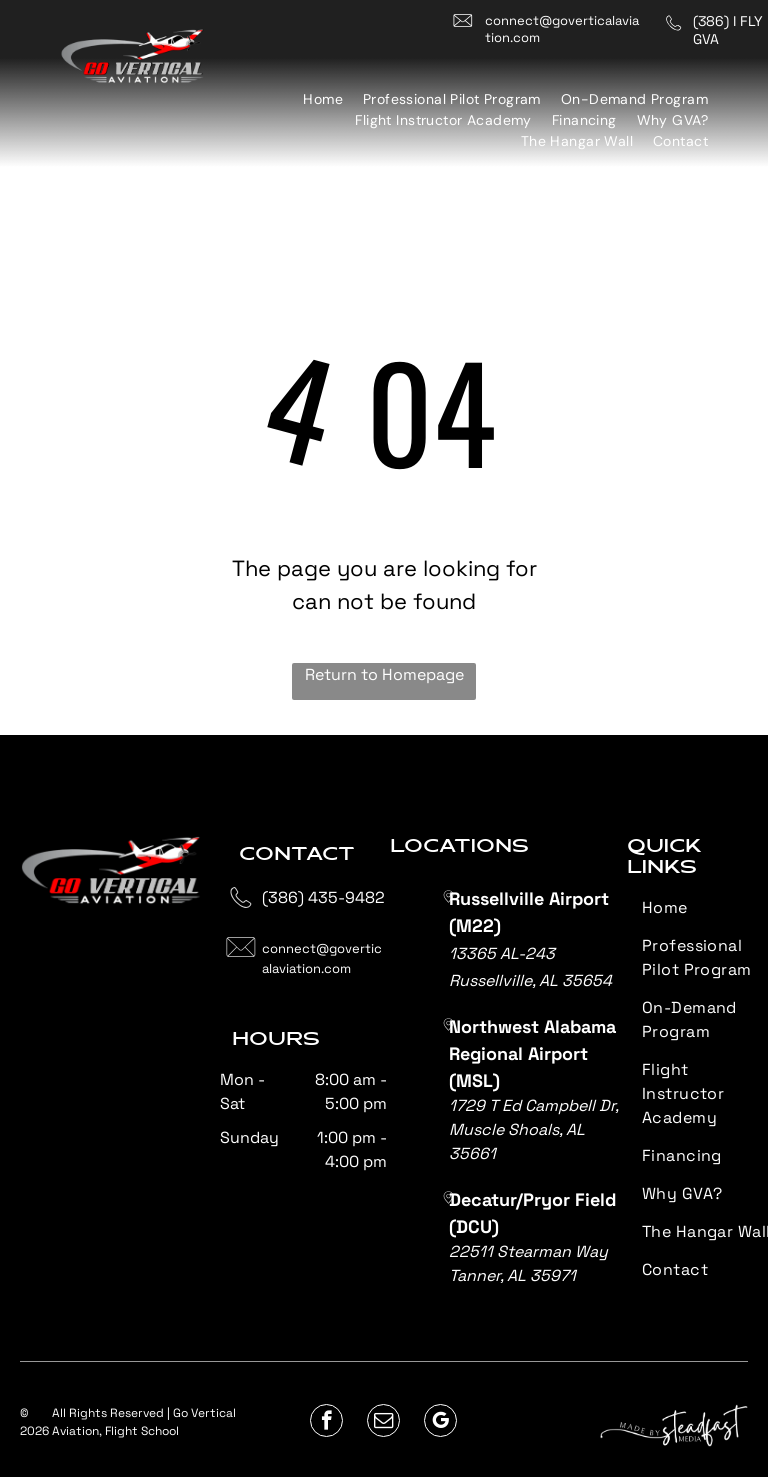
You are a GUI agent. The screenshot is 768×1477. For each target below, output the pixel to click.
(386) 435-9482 (323, 897)
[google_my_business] (440, 1423)
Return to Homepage (384, 674)
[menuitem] (323, 99)
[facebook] (326, 1423)
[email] (383, 1423)
